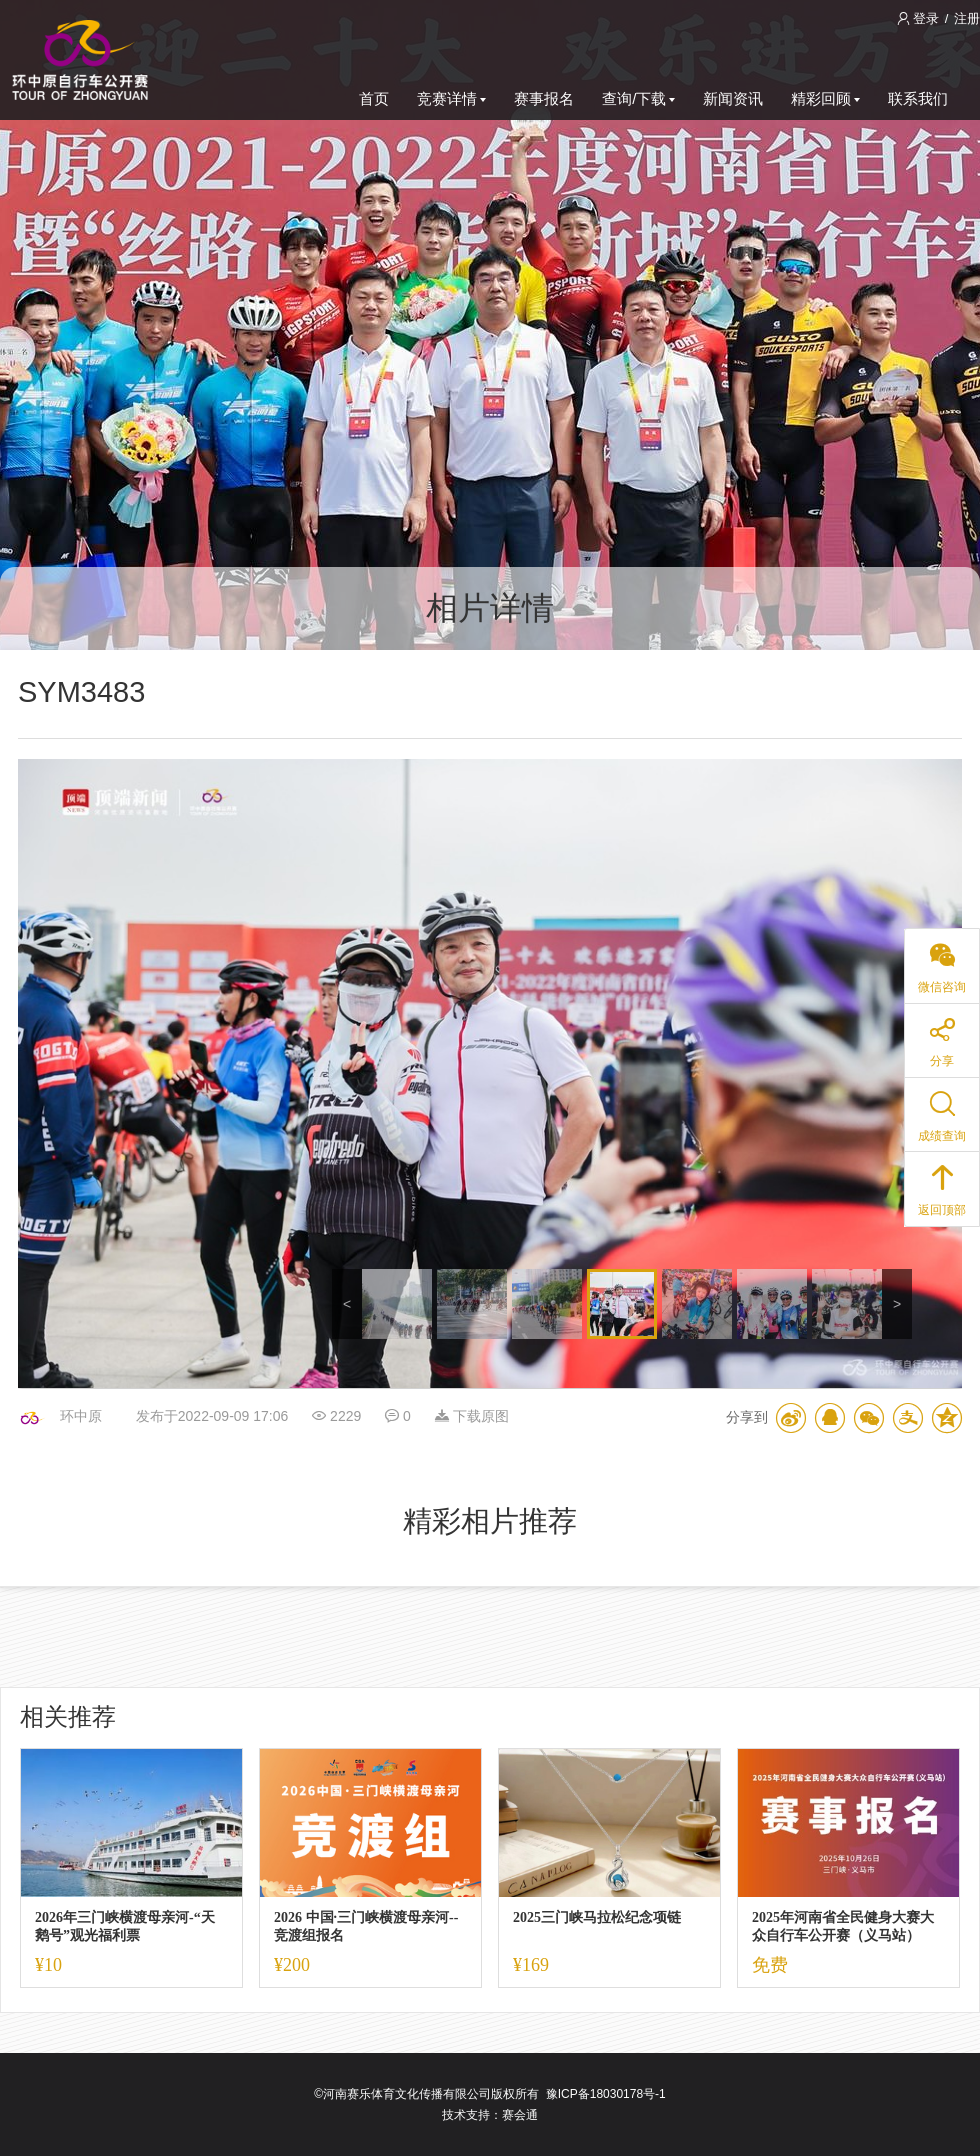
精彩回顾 (825, 98)
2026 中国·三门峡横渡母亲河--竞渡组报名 (366, 1926)
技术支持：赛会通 (490, 2115)
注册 (967, 18)
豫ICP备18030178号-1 (606, 2094)
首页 (374, 98)
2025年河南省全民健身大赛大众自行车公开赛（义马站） (843, 1926)
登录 (920, 18)
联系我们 (918, 98)
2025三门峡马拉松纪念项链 (597, 1917)
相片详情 (490, 608)
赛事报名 (544, 98)
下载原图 (472, 1416)
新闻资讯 (733, 98)
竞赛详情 (451, 98)
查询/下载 (638, 98)
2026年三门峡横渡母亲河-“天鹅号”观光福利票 (125, 1926)
